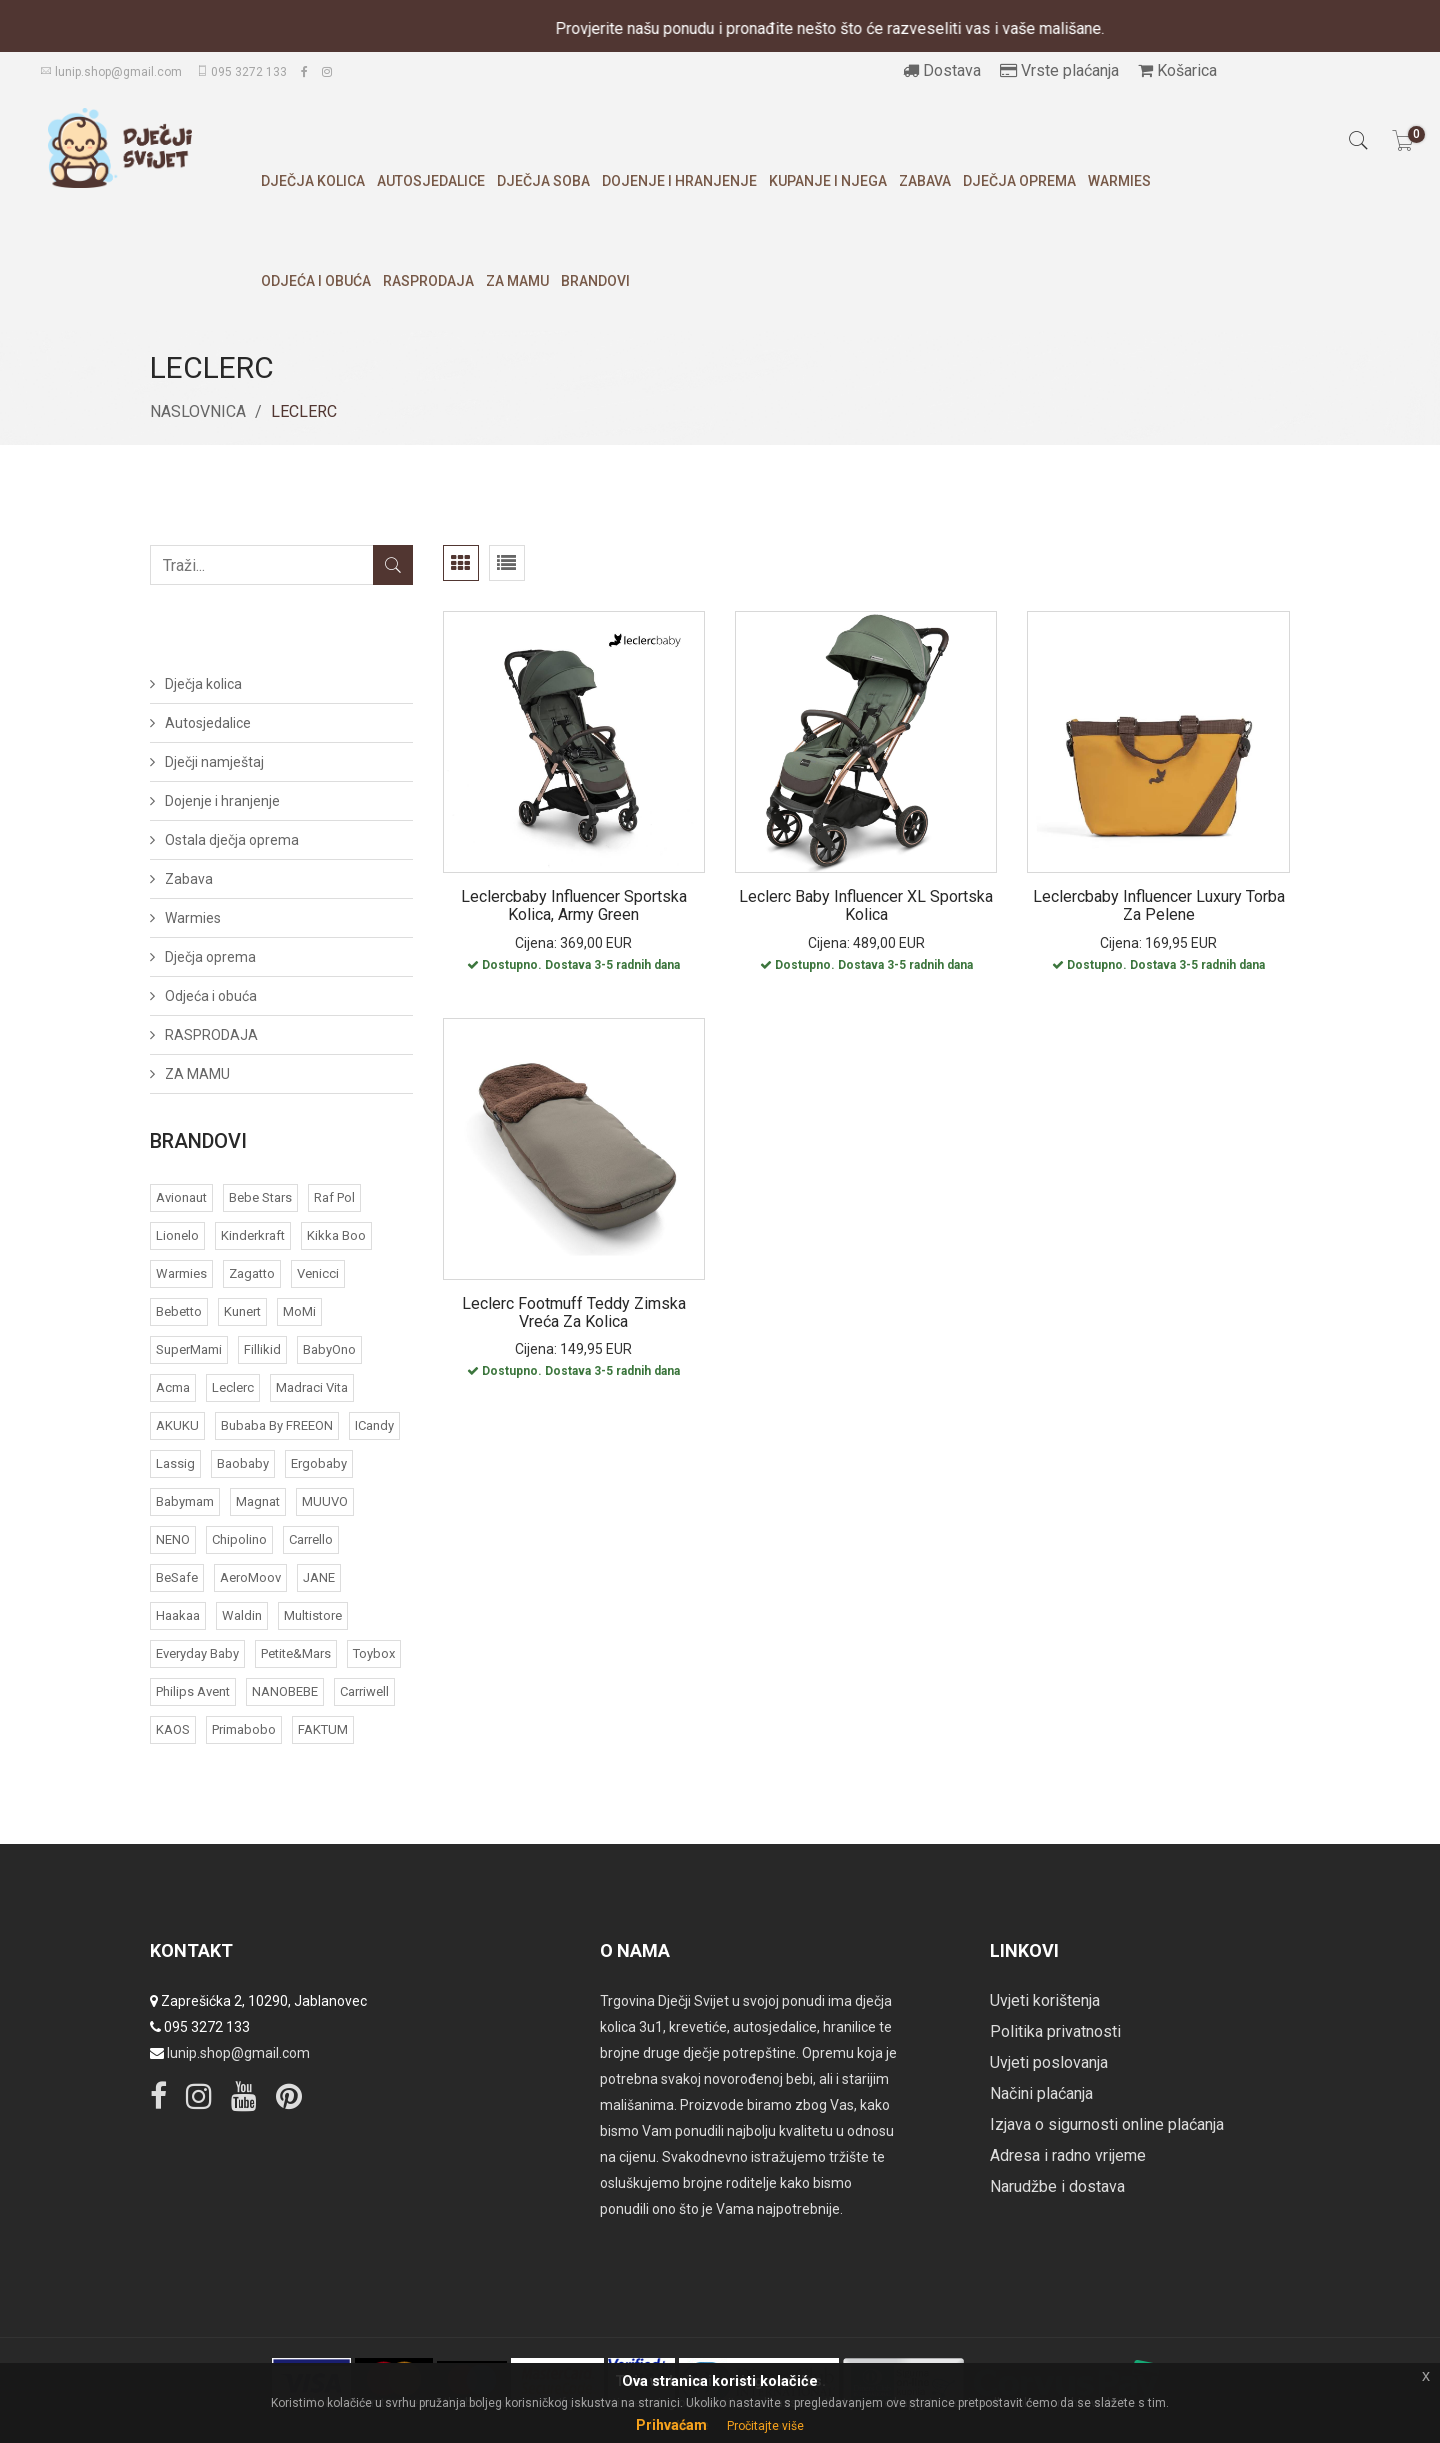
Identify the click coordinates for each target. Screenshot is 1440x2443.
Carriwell (364, 1691)
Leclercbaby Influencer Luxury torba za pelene (1159, 905)
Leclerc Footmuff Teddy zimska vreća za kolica (574, 1312)
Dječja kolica (313, 181)
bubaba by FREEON (277, 1425)
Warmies (1119, 181)
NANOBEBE (285, 1691)
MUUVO (325, 1501)
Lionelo (177, 1235)
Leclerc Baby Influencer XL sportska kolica (866, 905)
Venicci (318, 1273)
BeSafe (177, 1577)
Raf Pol (334, 1197)
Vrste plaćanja (1059, 70)
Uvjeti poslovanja (1049, 2062)
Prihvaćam (671, 2425)
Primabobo (244, 1729)
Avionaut (181, 1197)
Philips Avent (193, 1691)
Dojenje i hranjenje (679, 181)
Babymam (185, 1501)
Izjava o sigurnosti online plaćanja (1107, 2124)
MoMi (299, 1311)
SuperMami (189, 1349)
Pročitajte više (765, 2426)
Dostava (942, 70)
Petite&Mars (296, 1653)
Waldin (242, 1615)
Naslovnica (198, 411)
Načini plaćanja (1041, 2093)
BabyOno (329, 1349)
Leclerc (233, 1387)
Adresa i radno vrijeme (1068, 2155)
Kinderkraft (253, 1235)
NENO (173, 1539)
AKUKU (177, 1425)
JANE (319, 1577)
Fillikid (262, 1349)
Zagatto (252, 1273)
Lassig (175, 1463)
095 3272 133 (241, 72)
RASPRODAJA (428, 281)
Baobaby (243, 1463)
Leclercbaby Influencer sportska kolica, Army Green (574, 905)
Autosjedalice (431, 181)
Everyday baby (197, 1653)
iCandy (374, 1425)
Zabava (925, 181)
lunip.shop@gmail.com (111, 72)
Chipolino (239, 1539)
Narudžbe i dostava (1057, 2186)
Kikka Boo (336, 1235)
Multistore (313, 1615)
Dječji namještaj (214, 762)
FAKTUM (323, 1729)
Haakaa (178, 1615)
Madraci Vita (312, 1387)
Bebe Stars (260, 1197)
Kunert (242, 1311)
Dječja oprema (1019, 181)
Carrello (311, 1539)
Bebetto (179, 1311)
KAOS (173, 1729)
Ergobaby (319, 1463)
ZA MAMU (517, 281)
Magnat (258, 1501)
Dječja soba (543, 181)
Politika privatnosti (1055, 2031)
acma (173, 1387)
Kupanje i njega (828, 181)
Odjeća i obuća (316, 281)
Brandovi (595, 281)
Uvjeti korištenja (1045, 2000)
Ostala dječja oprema (232, 840)
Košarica (1177, 70)
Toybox (374, 1653)
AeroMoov (250, 1577)
